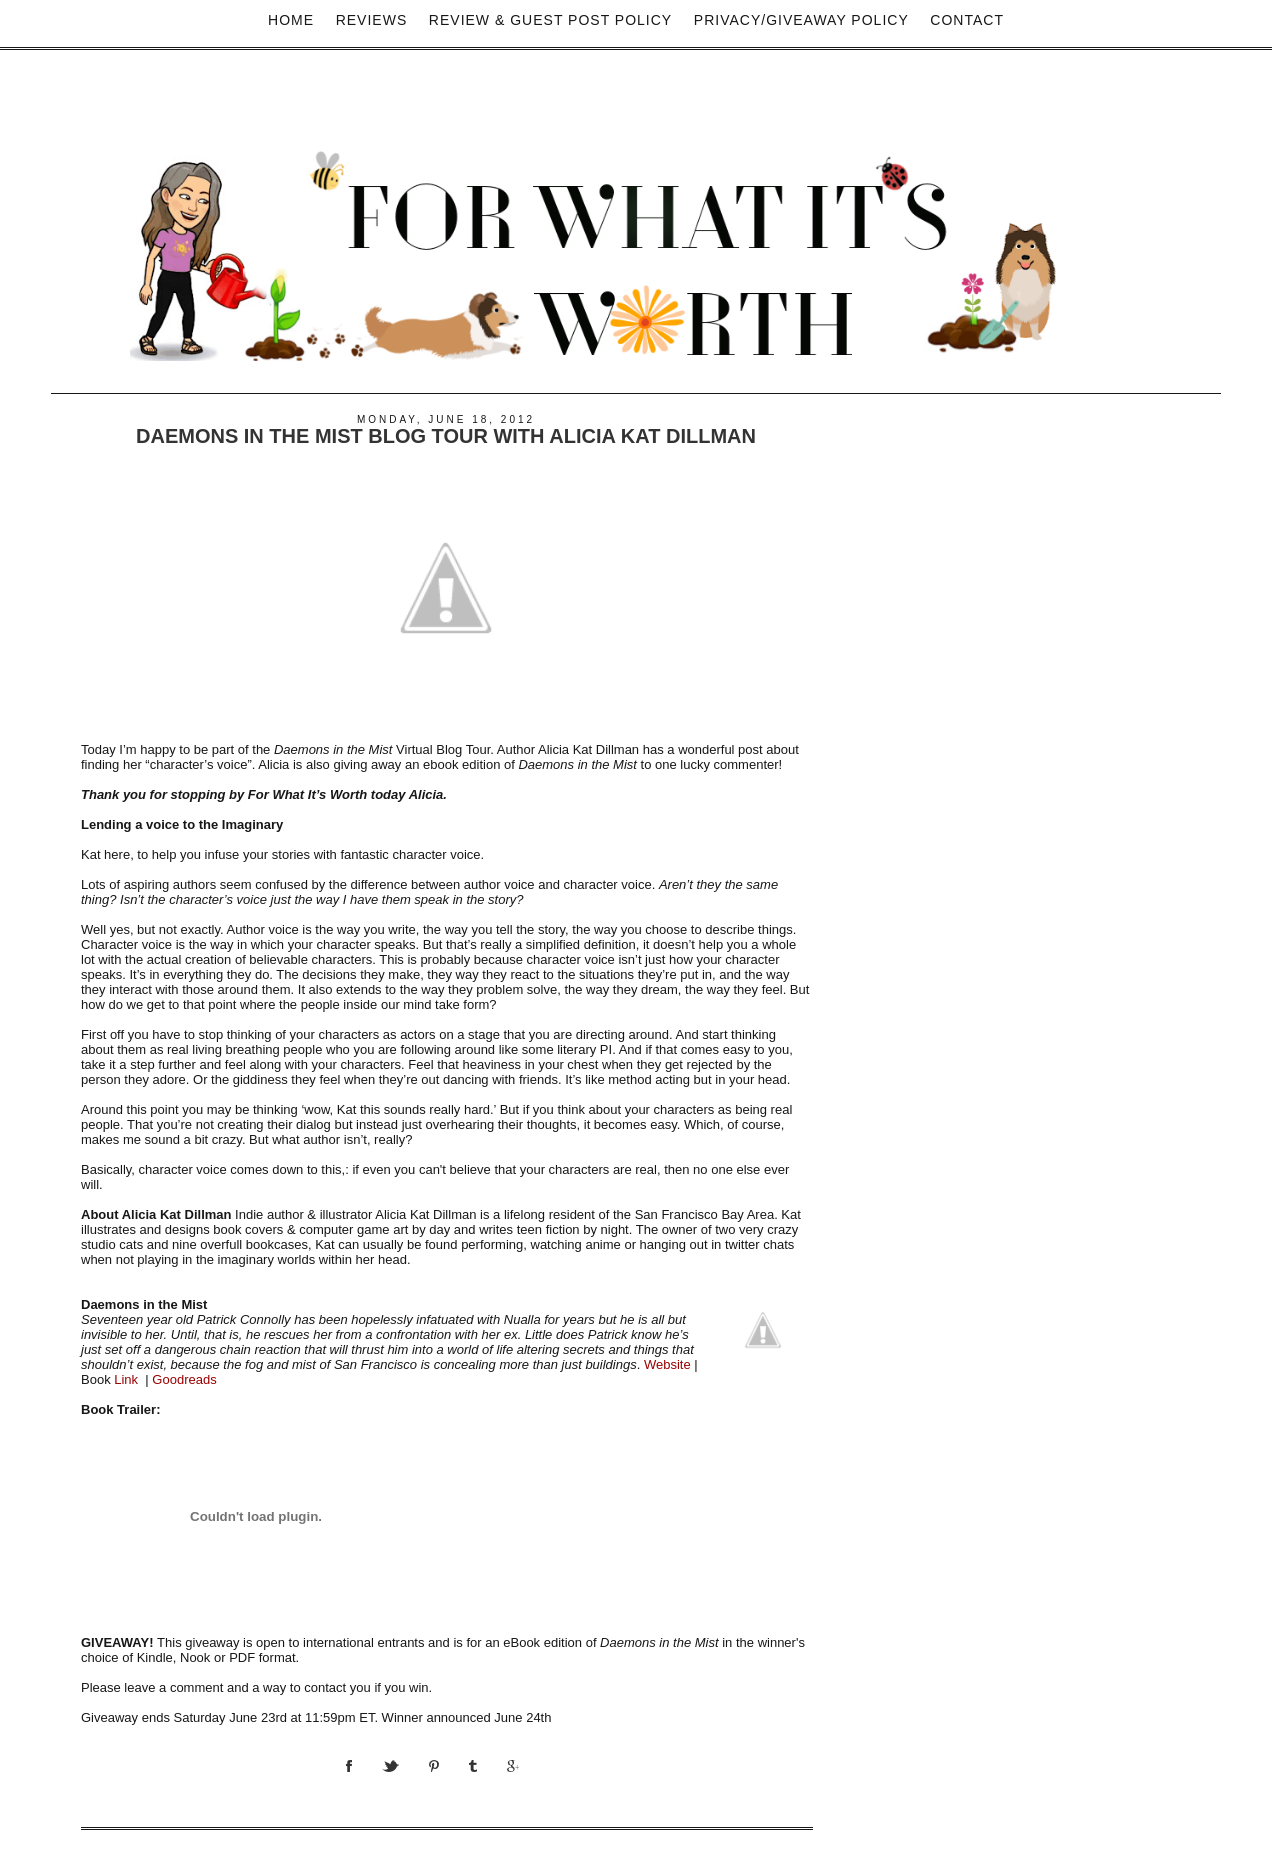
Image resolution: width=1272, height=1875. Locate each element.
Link (126, 1379)
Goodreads (184, 1379)
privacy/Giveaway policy (801, 20)
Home (291, 20)
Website (667, 1364)
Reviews (372, 20)
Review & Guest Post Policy (550, 20)
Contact (967, 20)
